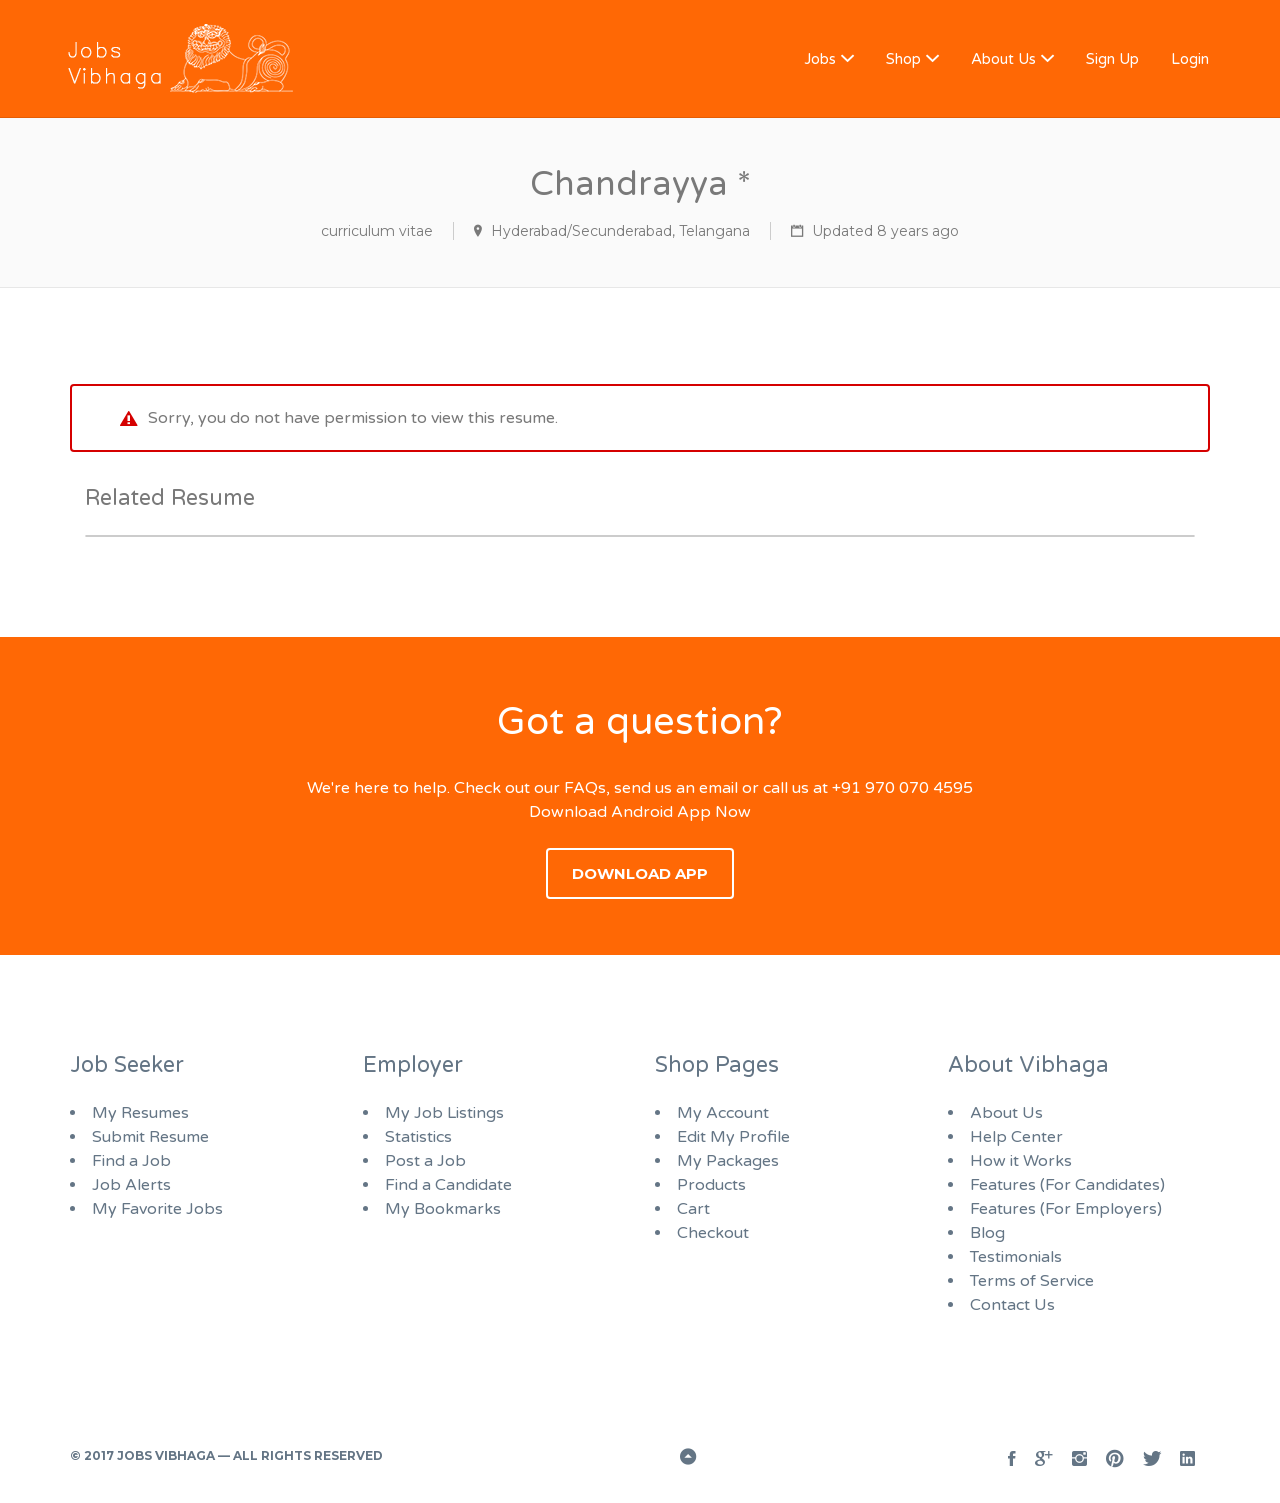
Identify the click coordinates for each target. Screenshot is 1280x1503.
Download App (640, 873)
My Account (723, 1113)
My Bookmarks (443, 1209)
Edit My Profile (733, 1137)
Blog (987, 1233)
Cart (693, 1209)
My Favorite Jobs (157, 1209)
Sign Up (1112, 59)
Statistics (418, 1137)
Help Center (1016, 1137)
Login (1190, 59)
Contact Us (1012, 1305)
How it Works (1021, 1161)
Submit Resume (150, 1137)
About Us (1003, 59)
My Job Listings (444, 1113)
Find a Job (131, 1161)
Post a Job (425, 1161)
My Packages (728, 1161)
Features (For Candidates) (1067, 1185)
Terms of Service (1032, 1281)
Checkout (713, 1233)
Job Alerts (131, 1185)
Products (711, 1185)
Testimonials (1016, 1257)
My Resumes (140, 1113)
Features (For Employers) (1066, 1209)
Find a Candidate (448, 1185)
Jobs (820, 59)
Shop (903, 59)
